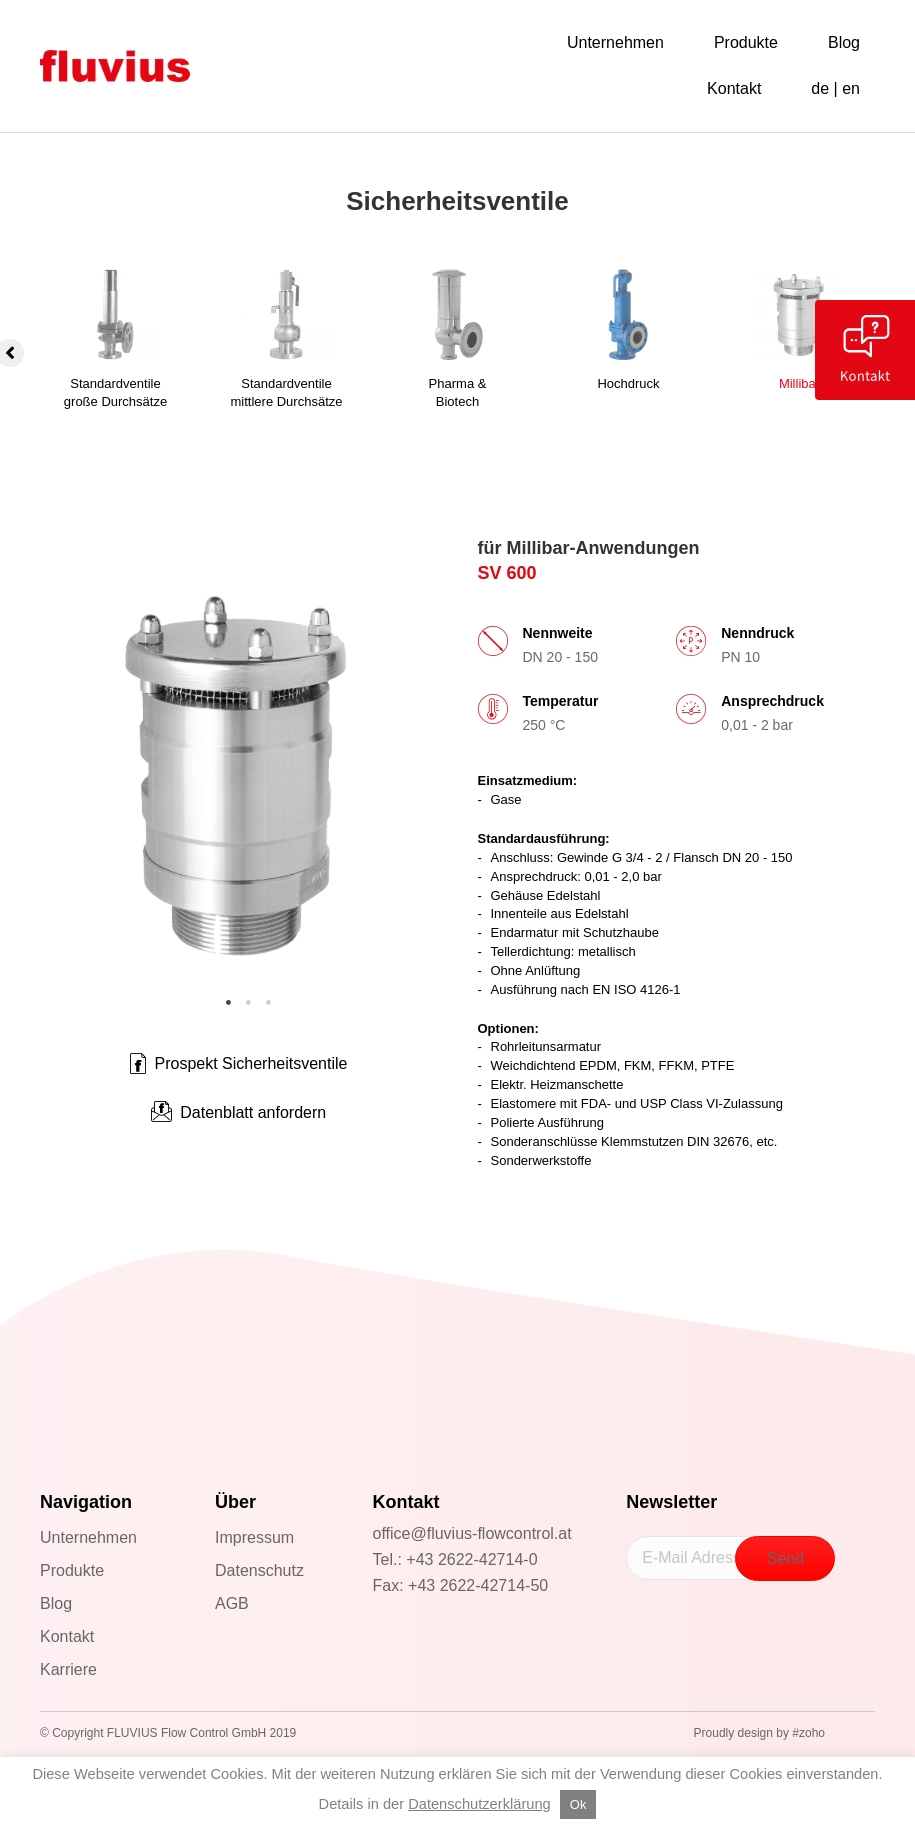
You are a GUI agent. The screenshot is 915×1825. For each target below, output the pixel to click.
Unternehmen (88, 1537)
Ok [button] (578, 1804)
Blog (56, 1603)
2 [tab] (248, 1003)
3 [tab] (268, 1003)
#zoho (808, 1733)
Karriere (68, 1669)
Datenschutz (259, 1570)
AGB (232, 1603)
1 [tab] (228, 1003)
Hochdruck (628, 383)
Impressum (254, 1537)
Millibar (799, 383)
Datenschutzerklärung (479, 1804)
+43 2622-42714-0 (471, 1559)
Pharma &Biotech (458, 392)
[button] (239, 1112)
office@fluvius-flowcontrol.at (472, 1533)
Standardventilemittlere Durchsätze (287, 392)
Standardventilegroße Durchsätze (115, 392)
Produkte (72, 1570)
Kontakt (67, 1636)
